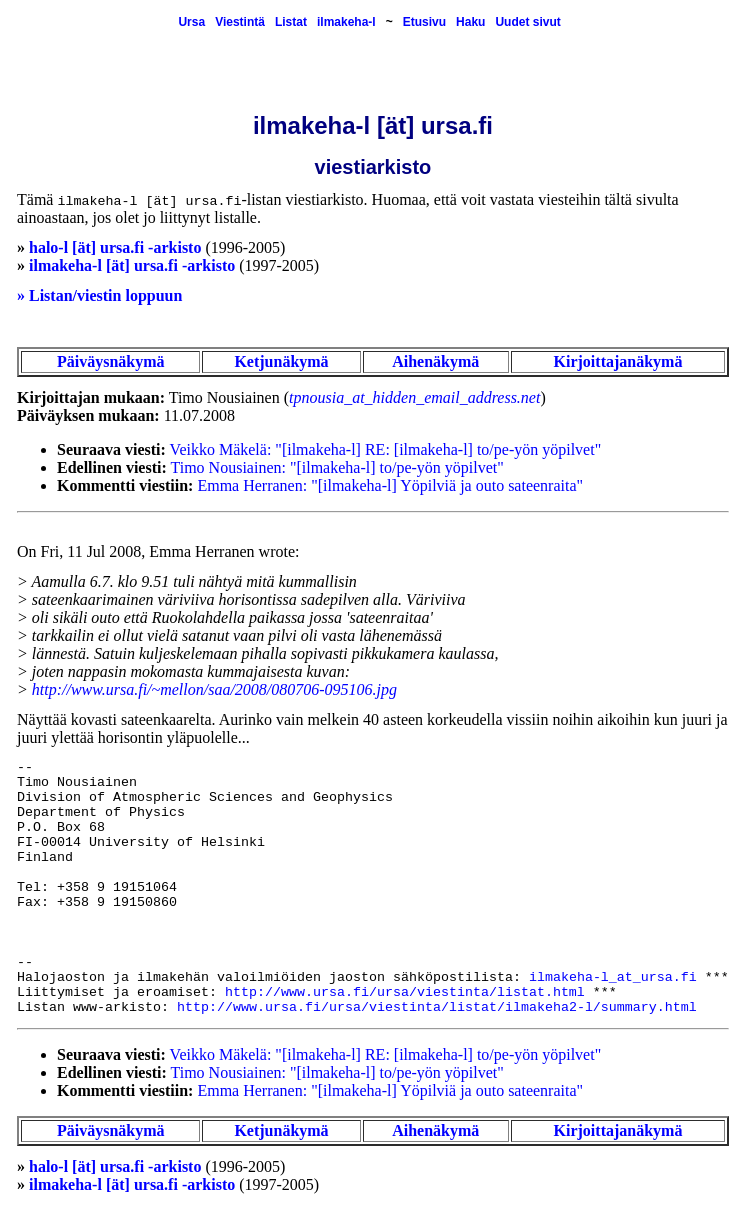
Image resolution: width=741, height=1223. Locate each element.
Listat (291, 22)
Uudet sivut (527, 22)
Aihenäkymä (435, 361)
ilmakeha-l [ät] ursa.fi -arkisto (132, 265)
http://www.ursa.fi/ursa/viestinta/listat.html (405, 992)
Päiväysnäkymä (111, 361)
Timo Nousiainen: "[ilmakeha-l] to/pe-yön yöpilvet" (337, 467)
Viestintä (240, 22)
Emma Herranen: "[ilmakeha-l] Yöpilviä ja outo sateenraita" (390, 485)
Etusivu (424, 22)
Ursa (191, 22)
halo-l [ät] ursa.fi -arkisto (115, 247)
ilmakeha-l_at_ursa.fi (613, 977)
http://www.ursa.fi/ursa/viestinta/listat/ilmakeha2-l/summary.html (437, 1007)
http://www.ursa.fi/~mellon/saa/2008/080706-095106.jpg (214, 689)
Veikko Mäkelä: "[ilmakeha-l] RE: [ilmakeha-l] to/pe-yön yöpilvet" (386, 449)
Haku (470, 22)
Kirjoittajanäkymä (618, 361)
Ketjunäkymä (281, 361)
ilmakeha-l (346, 22)
